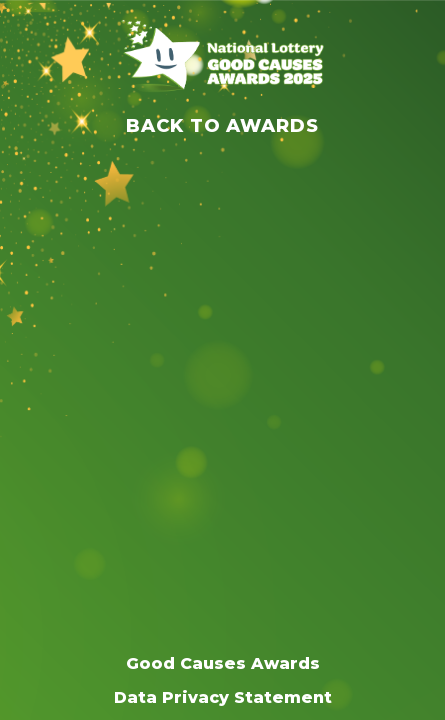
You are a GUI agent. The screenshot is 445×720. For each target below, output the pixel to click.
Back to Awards (222, 126)
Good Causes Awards (223, 663)
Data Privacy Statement (223, 697)
